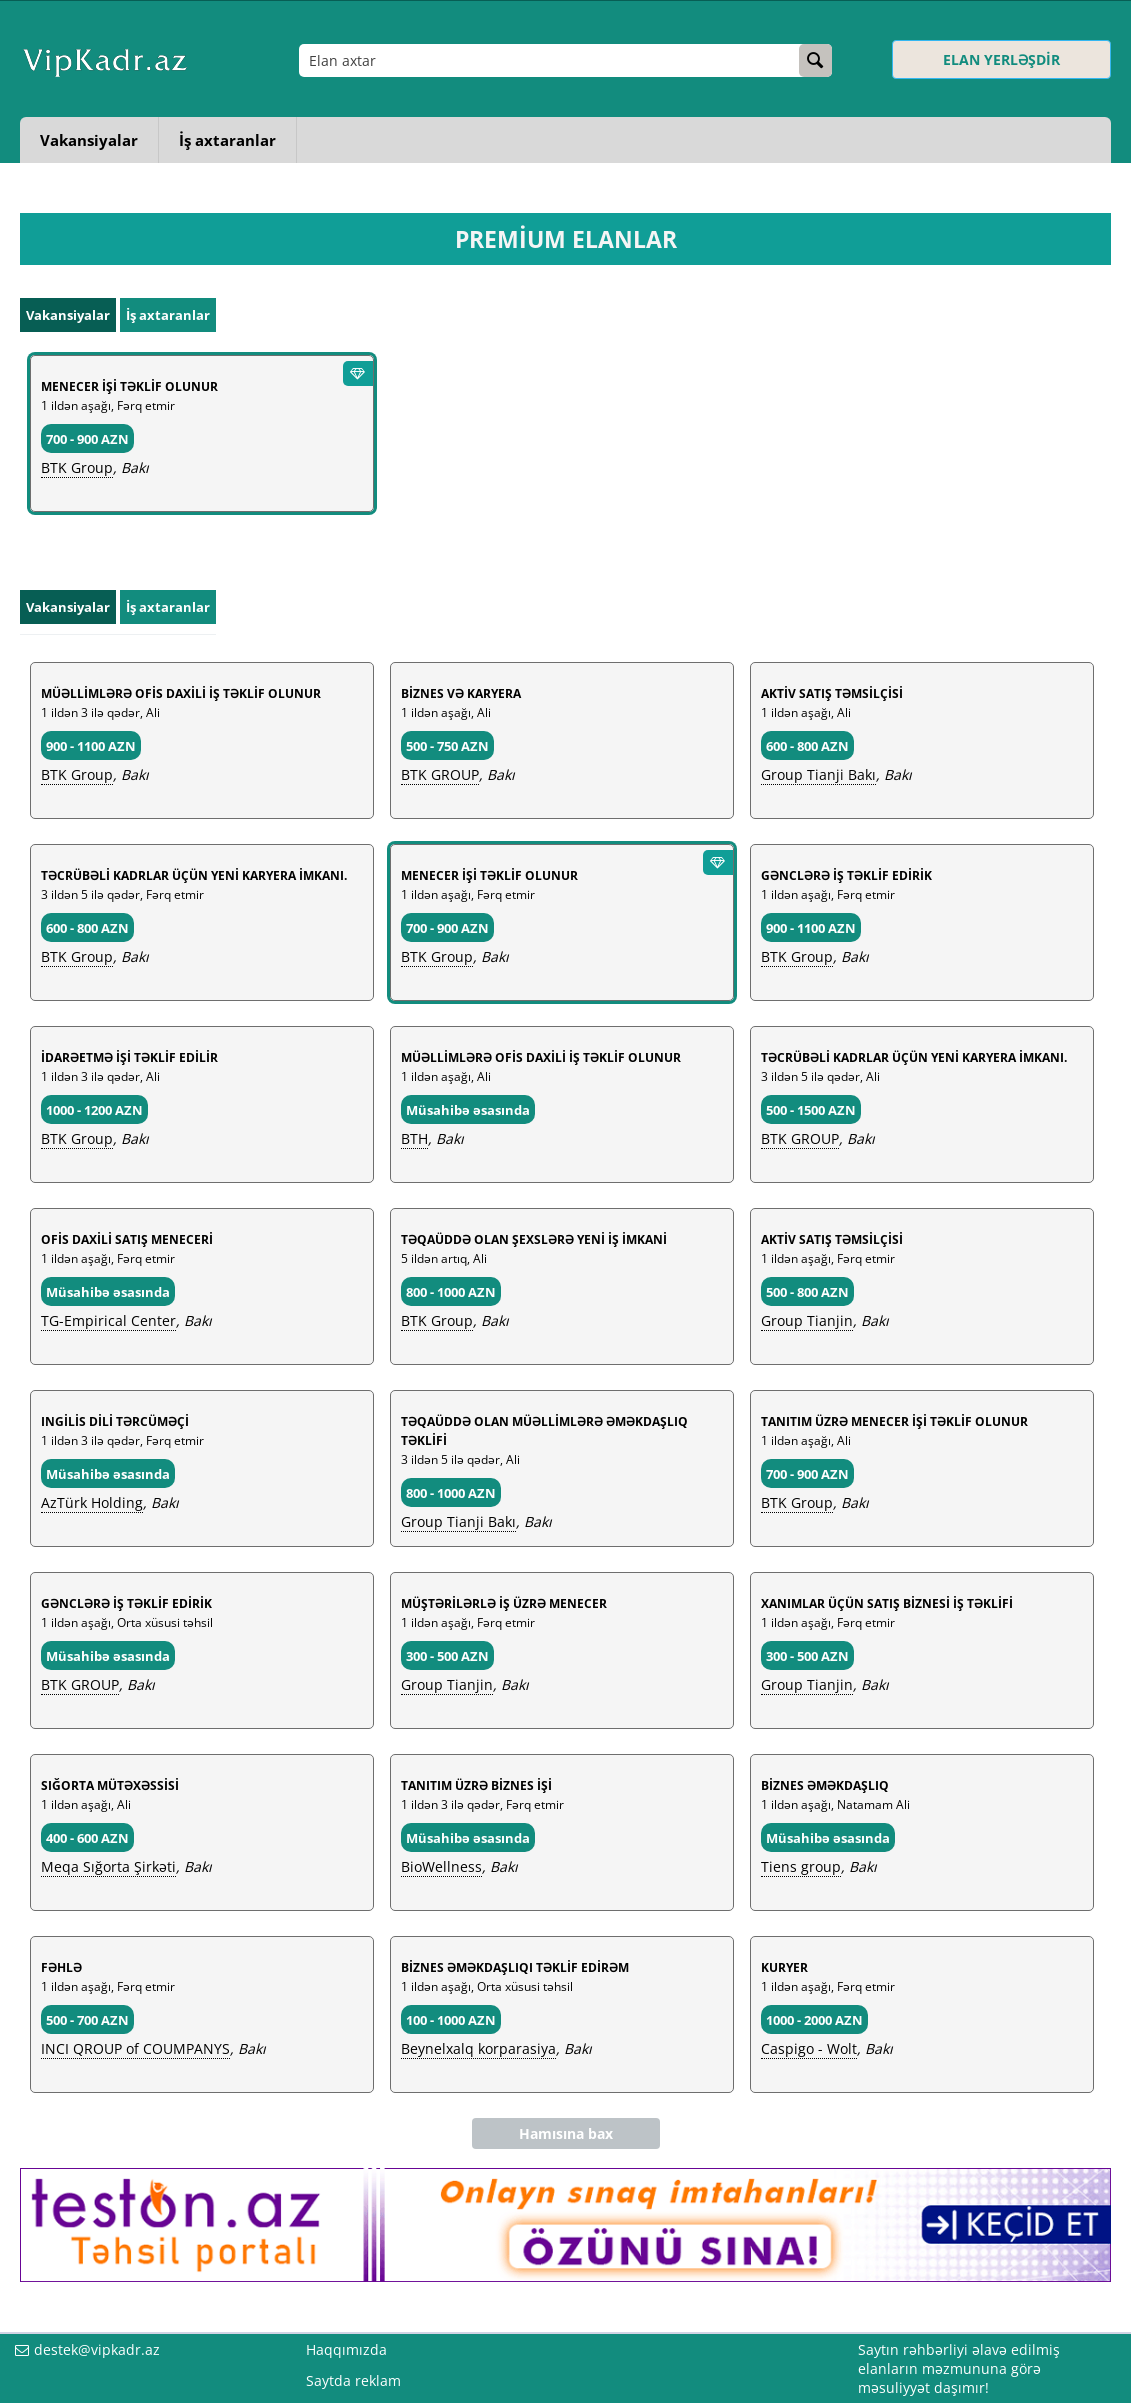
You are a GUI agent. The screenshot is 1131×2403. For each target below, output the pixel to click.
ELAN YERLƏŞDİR (1001, 59)
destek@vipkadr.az (97, 2349)
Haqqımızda (346, 2349)
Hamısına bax (566, 2133)
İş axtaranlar (227, 140)
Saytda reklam (353, 2380)
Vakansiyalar (89, 140)
